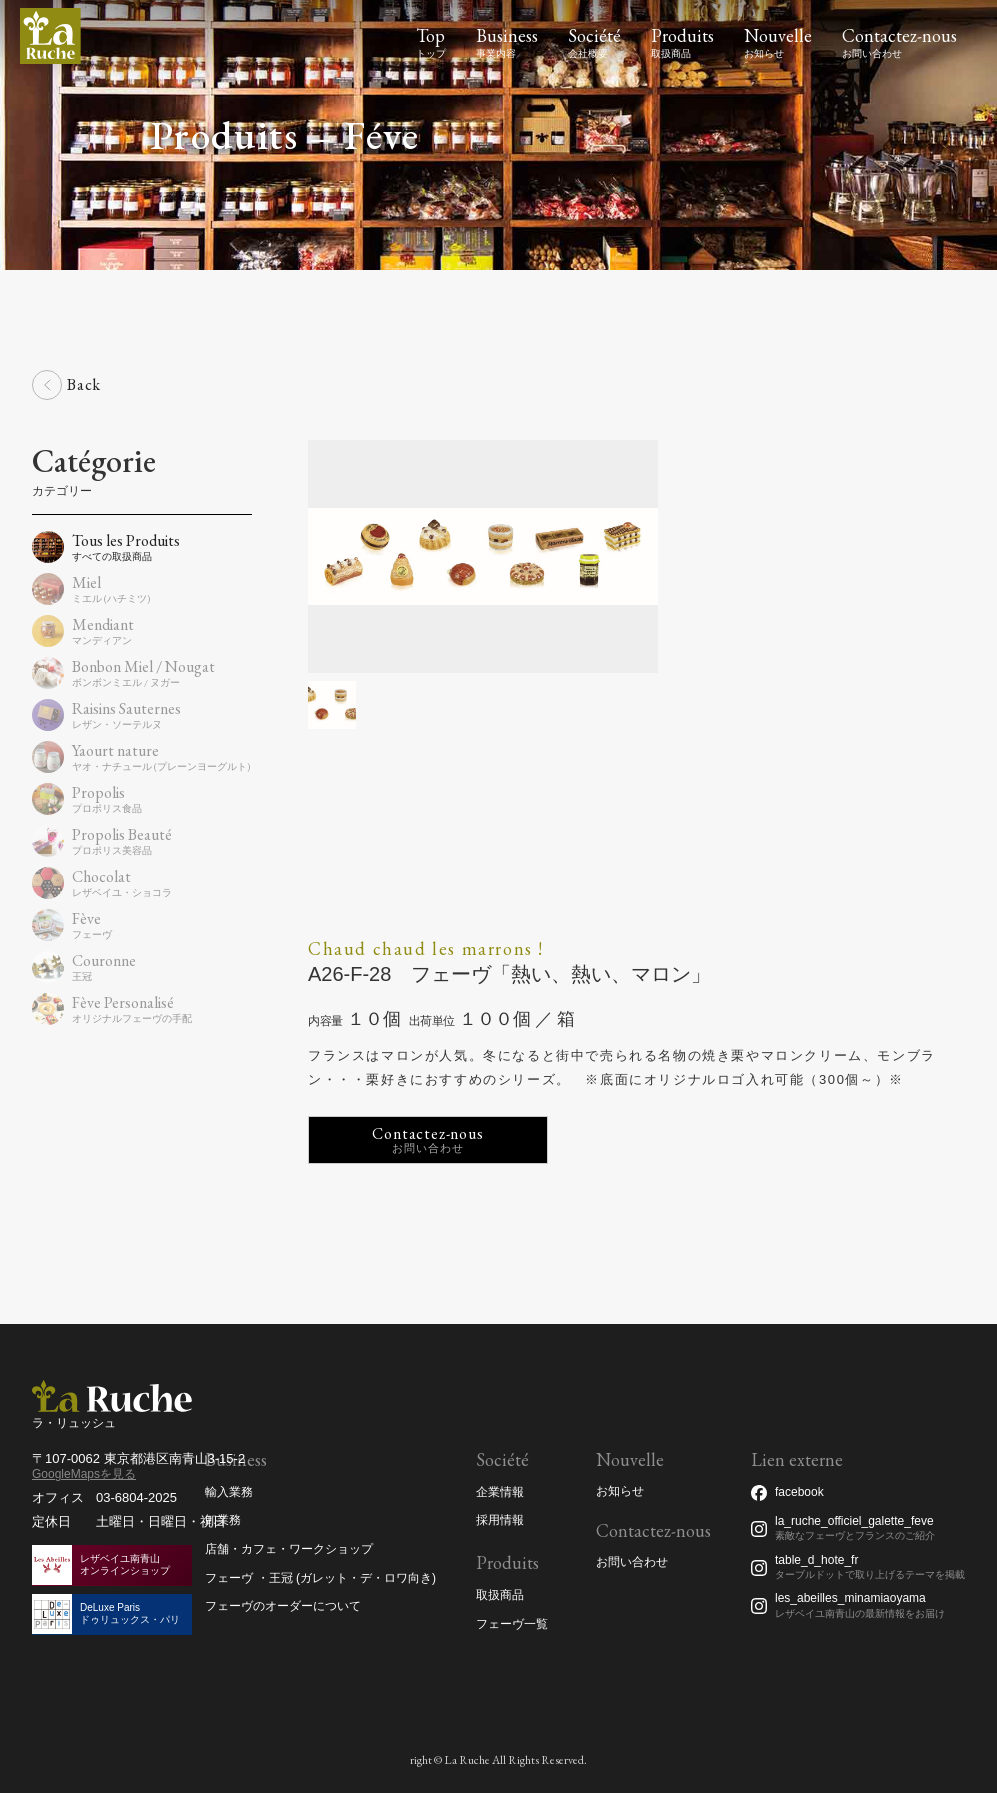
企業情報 (500, 1492)
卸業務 (223, 1520)
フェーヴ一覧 (512, 1624)
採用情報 (500, 1520)
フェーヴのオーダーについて (283, 1606)
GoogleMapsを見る (84, 1474)
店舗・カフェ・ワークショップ (289, 1549)
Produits (682, 35)
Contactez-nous (899, 35)
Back (84, 384)
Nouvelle (778, 35)
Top (430, 35)
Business (507, 35)
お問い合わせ (632, 1562)
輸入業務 (229, 1492)
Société (594, 35)
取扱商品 (500, 1595)
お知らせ (620, 1491)
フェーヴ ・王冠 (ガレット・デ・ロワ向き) (320, 1578)
